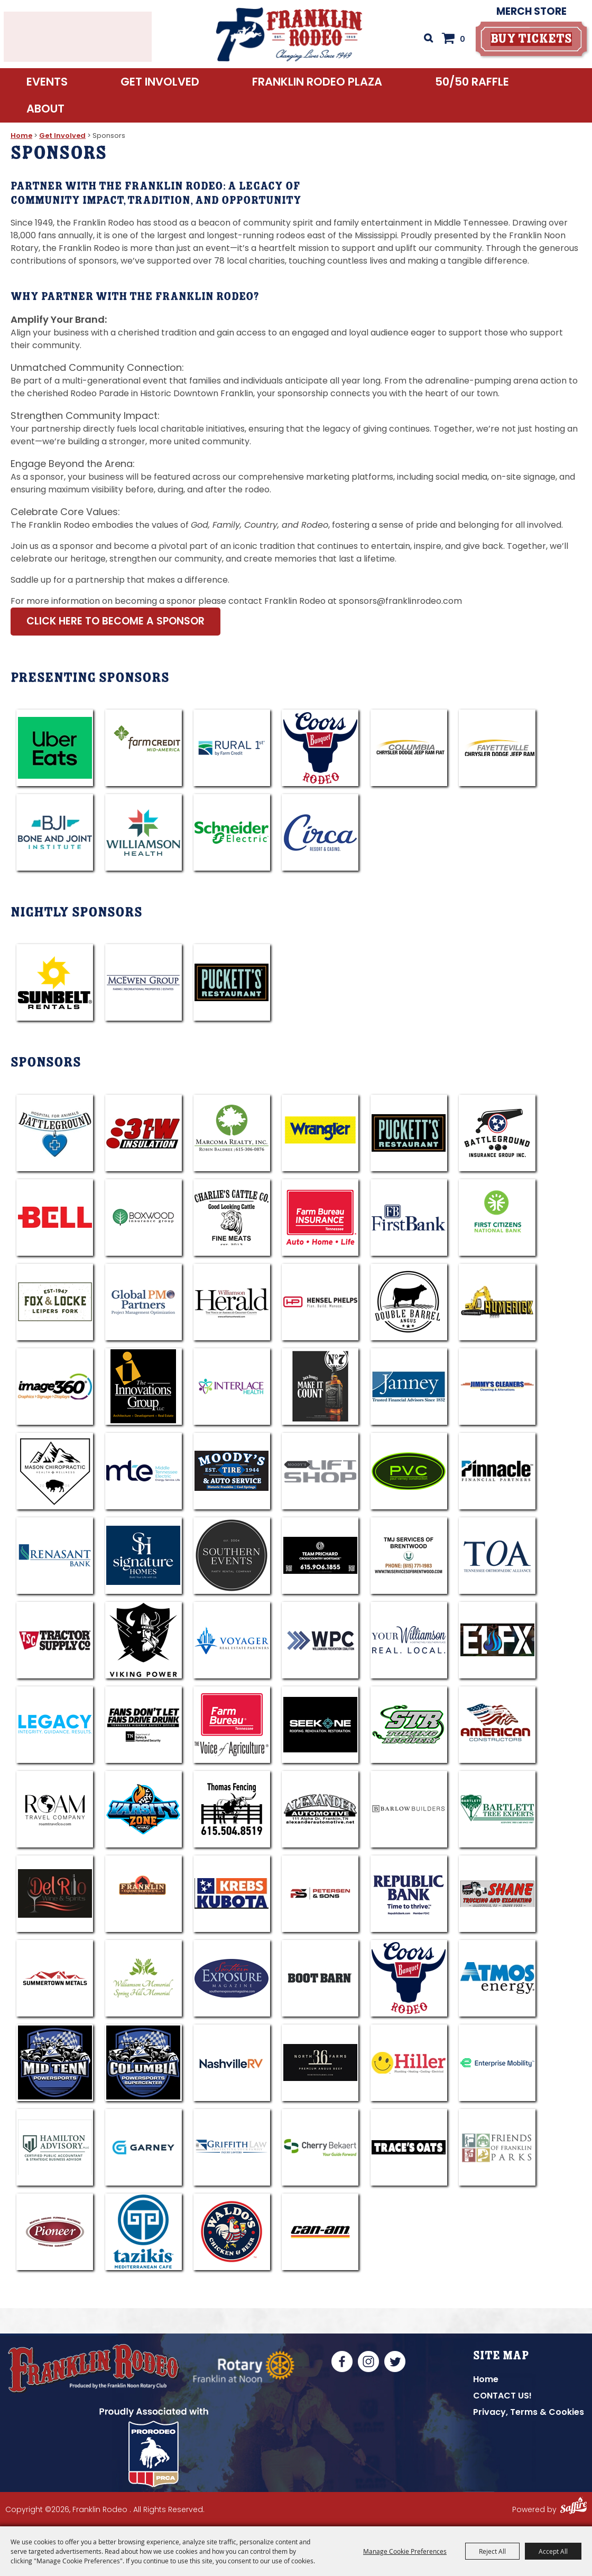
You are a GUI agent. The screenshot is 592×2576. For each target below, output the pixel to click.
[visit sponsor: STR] (409, 1724)
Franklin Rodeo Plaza (317, 88)
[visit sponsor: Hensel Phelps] (320, 1302)
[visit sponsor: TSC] (54, 1640)
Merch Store (529, 14)
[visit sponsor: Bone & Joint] (54, 832)
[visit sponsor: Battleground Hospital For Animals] (54, 1133)
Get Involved (160, 88)
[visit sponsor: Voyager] (231, 1640)
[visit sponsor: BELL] (54, 1217)
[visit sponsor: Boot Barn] (320, 1978)
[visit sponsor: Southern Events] (231, 1555)
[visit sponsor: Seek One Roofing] (320, 1724)
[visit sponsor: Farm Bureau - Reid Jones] (320, 1217)
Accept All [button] (553, 2551)
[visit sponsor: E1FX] (497, 1640)
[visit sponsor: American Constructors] (497, 1724)
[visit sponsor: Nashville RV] (231, 2062)
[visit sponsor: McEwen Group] (143, 982)
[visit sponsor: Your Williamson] (409, 1640)
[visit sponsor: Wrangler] (320, 1133)
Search (425, 41)
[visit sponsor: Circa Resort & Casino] (320, 832)
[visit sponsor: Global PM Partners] (143, 1302)
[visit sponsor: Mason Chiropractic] (54, 1471)
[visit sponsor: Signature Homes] (143, 1555)
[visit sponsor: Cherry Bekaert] (320, 2147)
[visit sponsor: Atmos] (497, 1978)
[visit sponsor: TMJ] (409, 1555)
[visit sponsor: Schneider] (231, 832)
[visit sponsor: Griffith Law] (231, 2147)
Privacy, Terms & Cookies (528, 2412)
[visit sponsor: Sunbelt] (54, 982)
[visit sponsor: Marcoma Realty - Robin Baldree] (231, 1133)
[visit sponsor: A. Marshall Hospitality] (409, 1133)
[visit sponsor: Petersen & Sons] (320, 1893)
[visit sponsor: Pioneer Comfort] (54, 2232)
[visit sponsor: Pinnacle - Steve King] (497, 1471)
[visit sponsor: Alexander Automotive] (320, 1809)
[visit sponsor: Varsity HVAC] (143, 1809)
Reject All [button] (492, 2551)
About (45, 115)
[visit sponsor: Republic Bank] (409, 1893)
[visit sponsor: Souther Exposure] (231, 1978)
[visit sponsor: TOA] (497, 1555)
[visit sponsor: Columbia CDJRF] (409, 748)
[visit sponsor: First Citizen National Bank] (497, 1217)
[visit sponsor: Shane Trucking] (497, 1893)
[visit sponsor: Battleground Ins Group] (497, 1133)
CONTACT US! (502, 2396)
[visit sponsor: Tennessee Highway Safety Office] (143, 1724)
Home (21, 135)
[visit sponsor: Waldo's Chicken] (231, 2232)
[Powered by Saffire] (573, 2512)
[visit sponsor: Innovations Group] (143, 1386)
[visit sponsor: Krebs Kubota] (231, 1893)
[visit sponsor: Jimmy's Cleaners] (497, 1386)
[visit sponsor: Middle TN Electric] (143, 1471)
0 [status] (459, 42)
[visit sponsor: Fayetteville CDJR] (497, 748)
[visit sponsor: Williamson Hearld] (231, 1302)
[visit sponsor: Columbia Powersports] (143, 2062)
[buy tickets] (528, 42)
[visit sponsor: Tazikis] (143, 2232)
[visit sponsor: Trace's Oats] (409, 2147)
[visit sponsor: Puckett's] (231, 982)
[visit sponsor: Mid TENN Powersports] (54, 2062)
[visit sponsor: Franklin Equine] (143, 1893)
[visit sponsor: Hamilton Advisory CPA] (54, 2147)
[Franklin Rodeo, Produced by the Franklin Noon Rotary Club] (108, 2373)
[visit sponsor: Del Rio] (54, 1893)
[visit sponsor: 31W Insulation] (143, 1133)
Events (47, 88)
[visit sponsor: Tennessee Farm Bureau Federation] (231, 1724)
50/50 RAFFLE (472, 88)
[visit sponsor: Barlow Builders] (409, 1809)
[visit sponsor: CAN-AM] (320, 2232)
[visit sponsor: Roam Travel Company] (54, 1809)
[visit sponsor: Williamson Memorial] (143, 1978)
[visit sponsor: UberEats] (54, 748)
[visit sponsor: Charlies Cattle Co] (231, 1217)
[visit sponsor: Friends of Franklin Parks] (497, 2147)
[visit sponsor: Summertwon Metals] (54, 1978)
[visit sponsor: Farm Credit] (143, 748)
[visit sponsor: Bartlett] (497, 1809)
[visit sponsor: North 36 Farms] (320, 2062)
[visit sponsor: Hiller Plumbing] (409, 2062)
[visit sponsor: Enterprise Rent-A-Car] (497, 2062)
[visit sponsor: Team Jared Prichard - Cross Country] (320, 1555)
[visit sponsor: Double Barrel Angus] (409, 1302)
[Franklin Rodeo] (289, 37)
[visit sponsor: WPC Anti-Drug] (320, 1640)
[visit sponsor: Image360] (54, 1386)
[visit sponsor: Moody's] (231, 1471)
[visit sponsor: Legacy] (54, 1724)
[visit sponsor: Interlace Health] (231, 1386)
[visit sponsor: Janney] (409, 1386)
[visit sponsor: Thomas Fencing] (231, 1809)
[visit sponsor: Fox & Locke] (54, 1302)
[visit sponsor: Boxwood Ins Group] (143, 1217)
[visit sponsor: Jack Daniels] (320, 1386)
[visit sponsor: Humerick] (497, 1302)
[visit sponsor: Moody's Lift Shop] (320, 1471)
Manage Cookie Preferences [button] (405, 2551)
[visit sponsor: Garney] (143, 2147)
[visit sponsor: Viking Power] (143, 1640)
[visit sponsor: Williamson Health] (143, 832)
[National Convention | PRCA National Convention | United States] (161, 2451)
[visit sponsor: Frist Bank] (409, 1217)
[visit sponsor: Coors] (320, 748)
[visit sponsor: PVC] (409, 1471)
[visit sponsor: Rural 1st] (231, 748)
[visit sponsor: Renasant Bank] (54, 1555)
